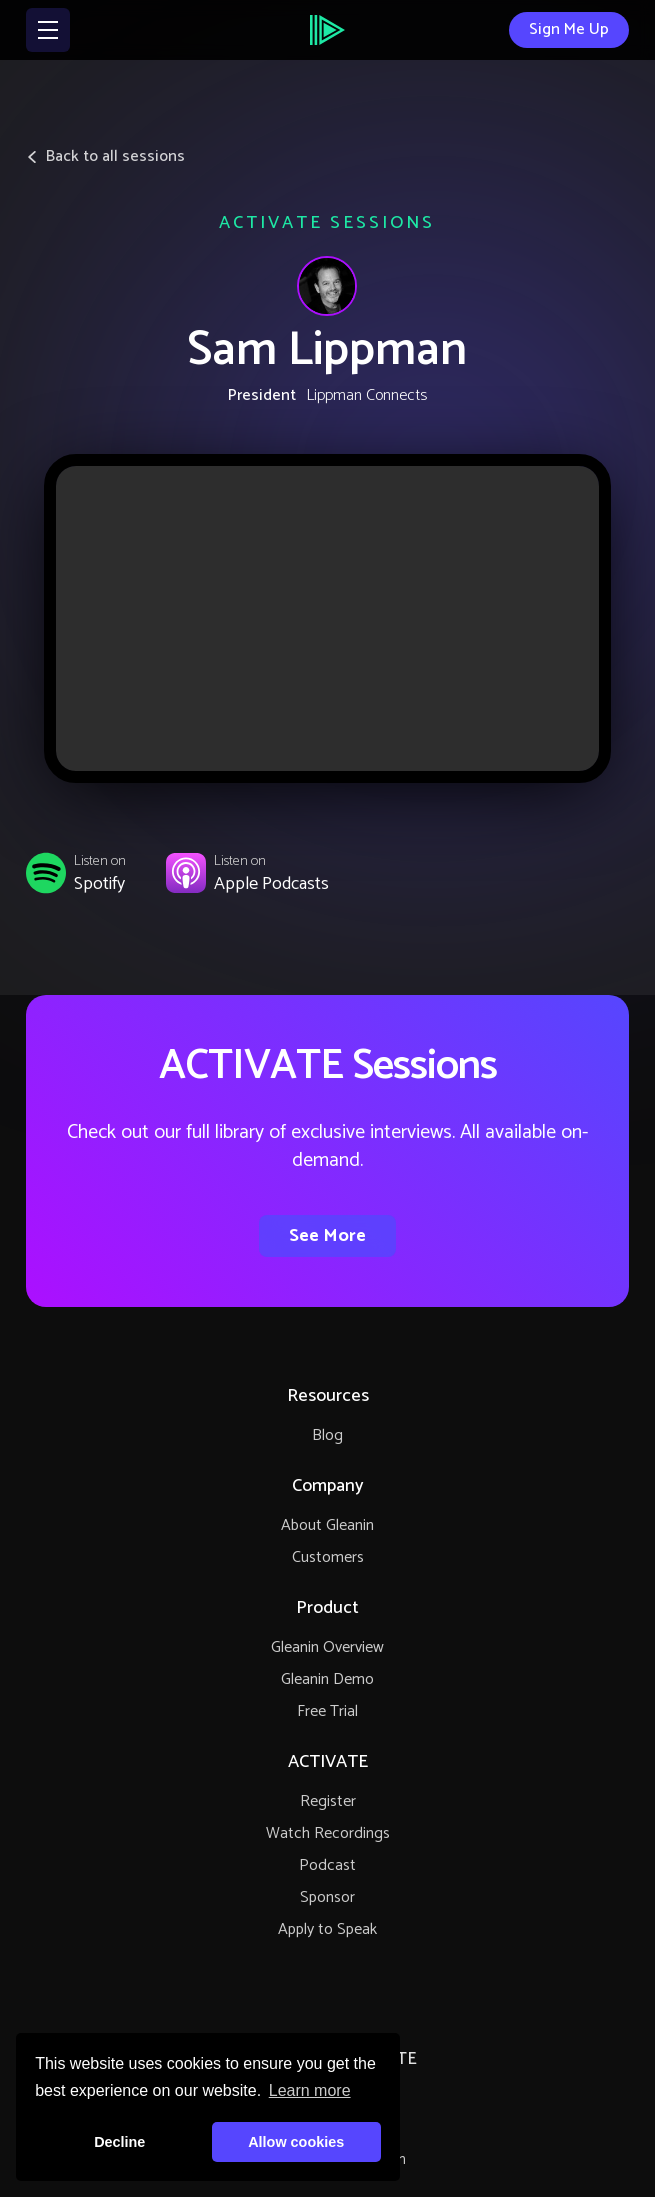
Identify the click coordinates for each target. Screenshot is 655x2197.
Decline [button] (119, 2142)
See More (327, 1236)
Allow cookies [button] (296, 2142)
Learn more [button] (310, 2090)
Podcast (327, 1865)
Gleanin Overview (327, 1647)
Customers (328, 1557)
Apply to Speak (327, 1929)
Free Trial (327, 1711)
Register (328, 1801)
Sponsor (327, 1897)
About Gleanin (327, 1525)
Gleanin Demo (327, 1679)
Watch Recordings (328, 1833)
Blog (327, 1435)
